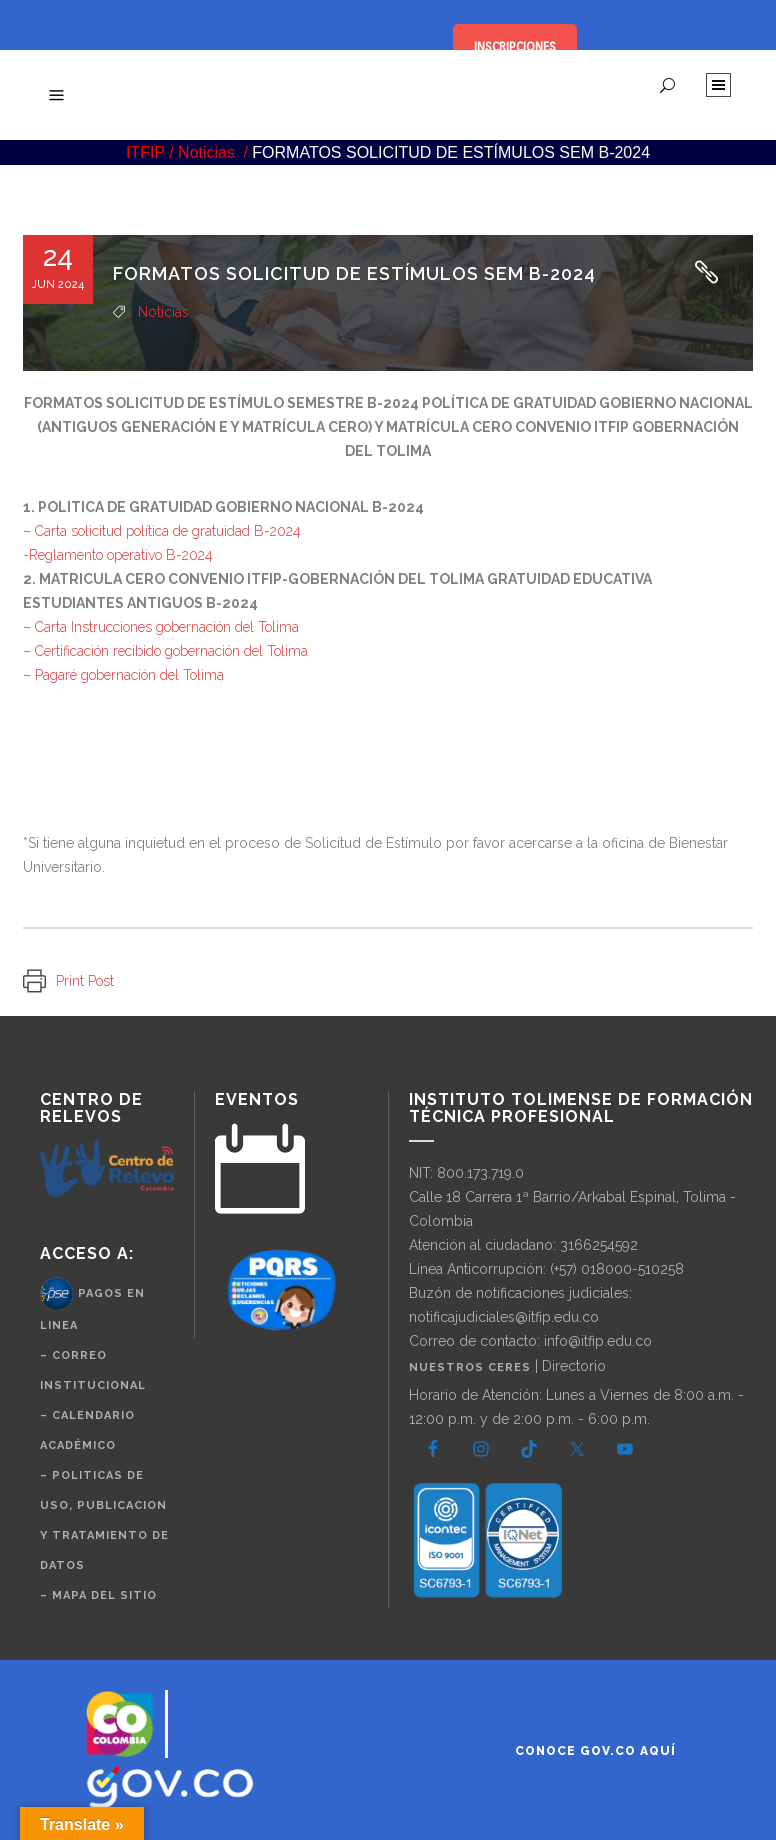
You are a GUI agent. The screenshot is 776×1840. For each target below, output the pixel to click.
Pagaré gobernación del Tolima (129, 675)
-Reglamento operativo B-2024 (118, 555)
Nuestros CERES (472, 1367)
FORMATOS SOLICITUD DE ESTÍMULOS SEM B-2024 (354, 273)
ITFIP (145, 152)
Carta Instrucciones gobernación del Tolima (167, 627)
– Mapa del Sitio (98, 1595)
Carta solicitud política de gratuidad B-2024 (168, 531)
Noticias (206, 152)
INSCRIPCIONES (515, 46)
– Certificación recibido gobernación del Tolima (165, 651)
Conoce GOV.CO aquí (595, 1751)
